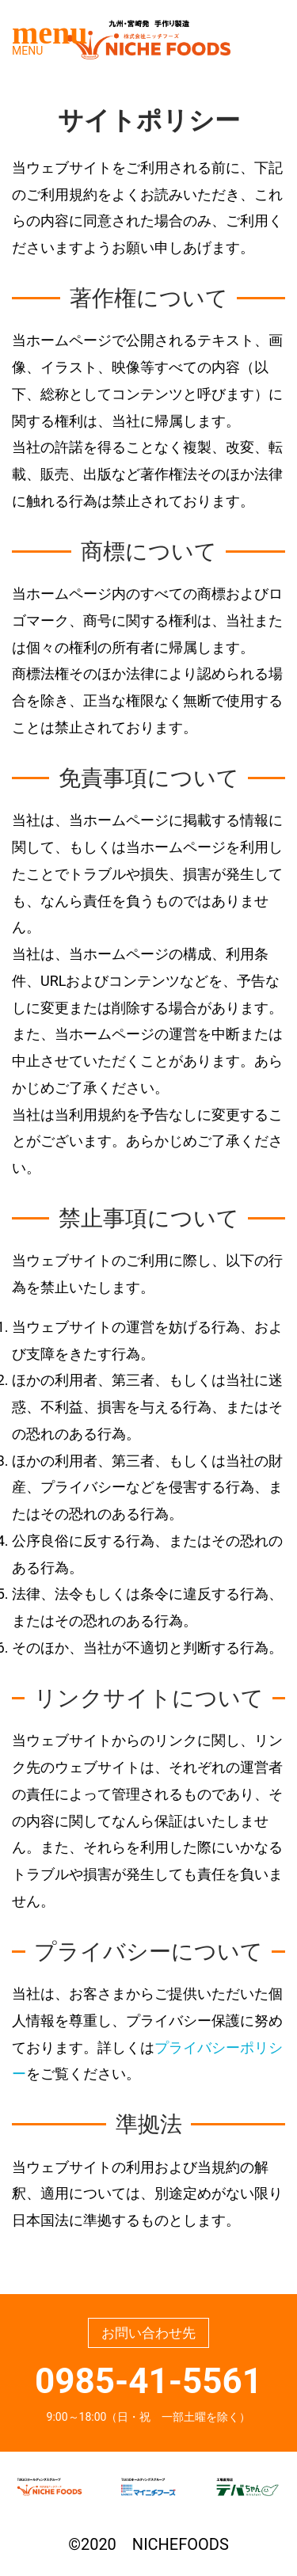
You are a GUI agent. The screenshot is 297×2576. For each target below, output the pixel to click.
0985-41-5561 (148, 2381)
